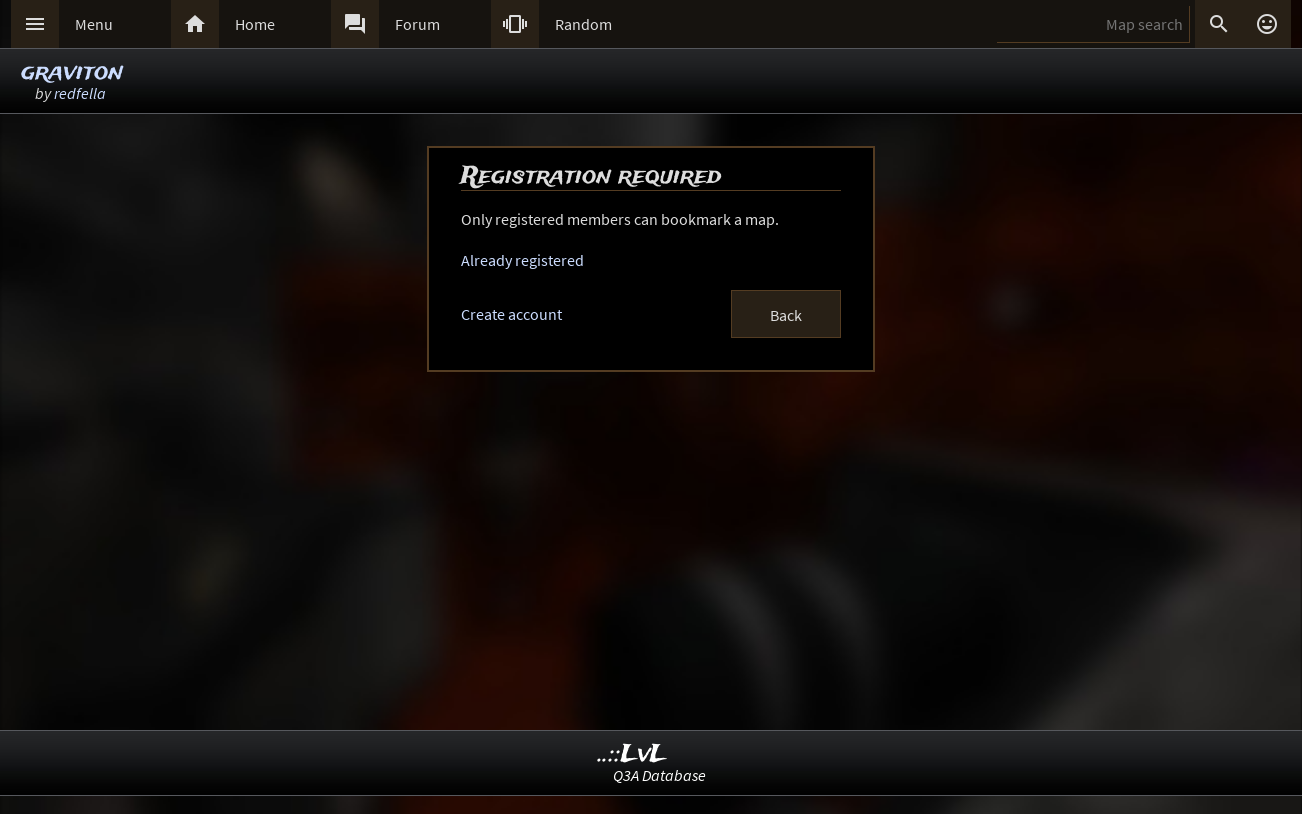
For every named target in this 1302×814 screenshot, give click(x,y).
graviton (72, 72)
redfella (80, 93)
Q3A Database (659, 775)
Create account (511, 314)
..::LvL (632, 754)
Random (583, 24)
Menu (94, 24)
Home (255, 24)
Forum (417, 24)
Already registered (522, 260)
